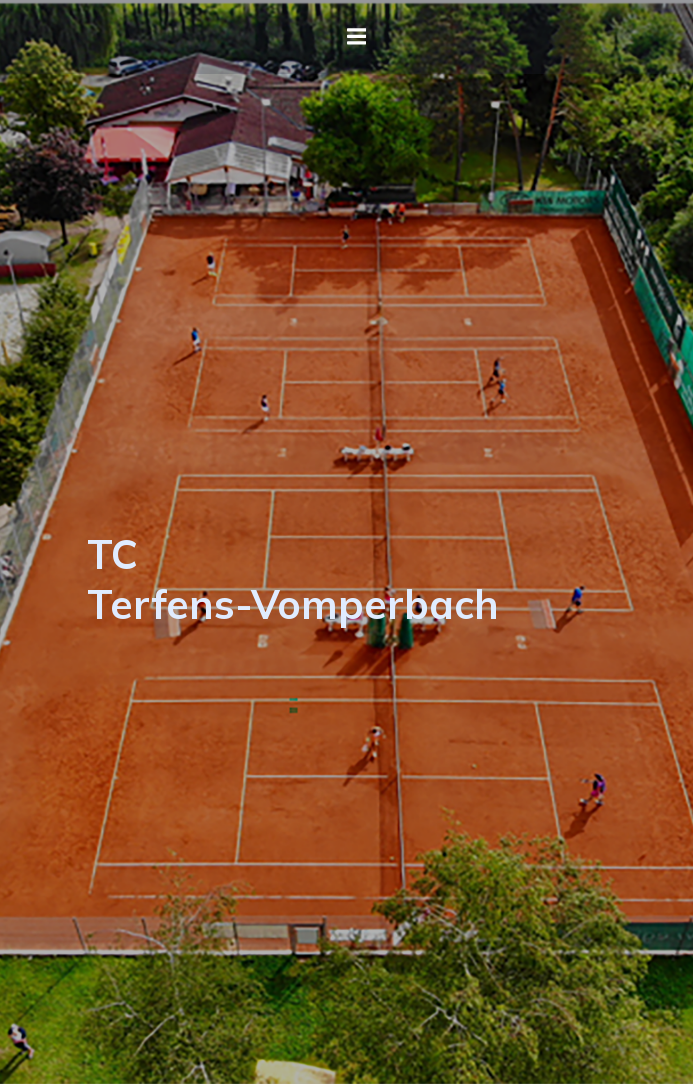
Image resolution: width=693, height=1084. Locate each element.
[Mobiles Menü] (357, 37)
